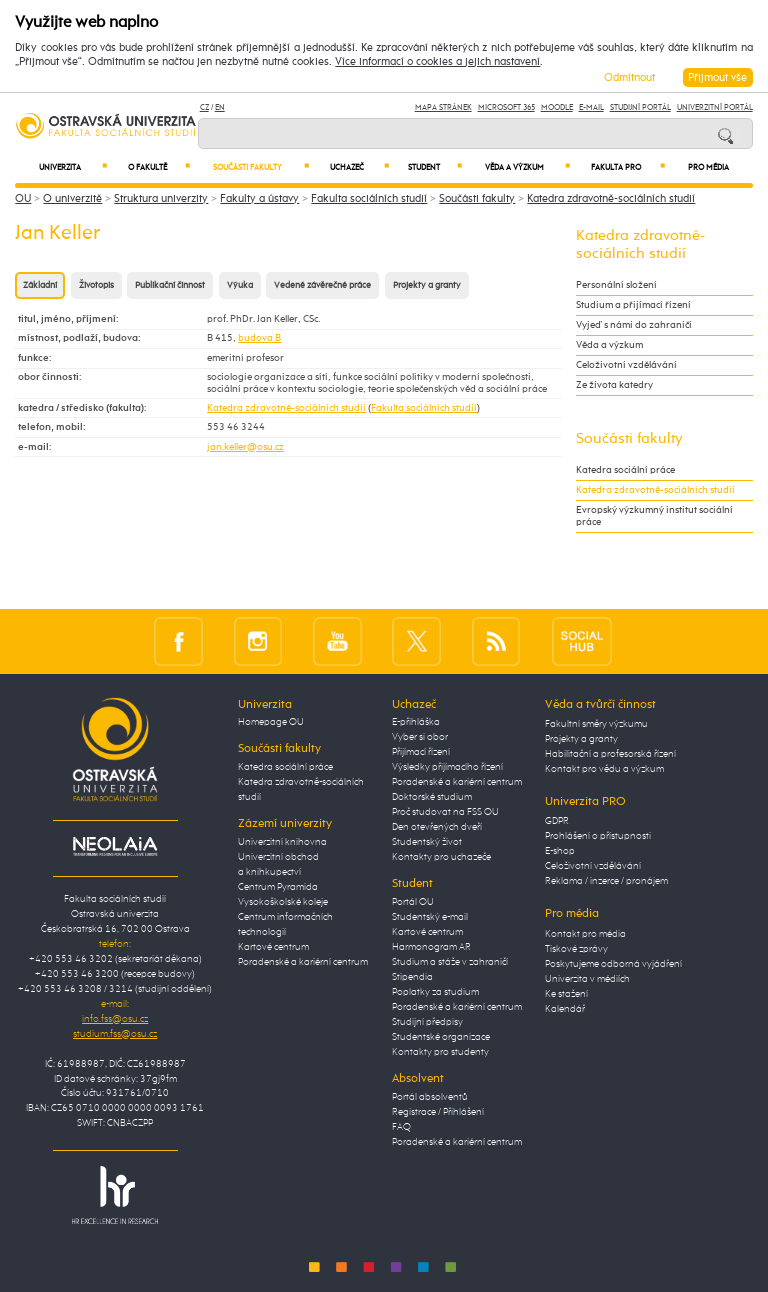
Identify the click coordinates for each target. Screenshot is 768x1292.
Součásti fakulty (260, 167)
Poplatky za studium (435, 992)
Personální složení (616, 285)
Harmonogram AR (431, 947)
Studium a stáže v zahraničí (450, 962)
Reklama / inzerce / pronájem (606, 881)
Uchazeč (359, 167)
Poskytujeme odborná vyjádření (613, 964)
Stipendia (412, 977)
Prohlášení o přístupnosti (598, 836)
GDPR (557, 821)
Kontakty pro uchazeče (441, 857)
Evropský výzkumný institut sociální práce (654, 516)
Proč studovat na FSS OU (445, 812)
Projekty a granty (427, 285)
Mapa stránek (443, 107)
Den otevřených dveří (437, 827)
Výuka (240, 285)
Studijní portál (640, 107)
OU (23, 198)
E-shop (560, 851)
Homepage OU (271, 722)
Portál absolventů (430, 1097)
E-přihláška (416, 722)
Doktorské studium (432, 797)
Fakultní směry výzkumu (596, 724)
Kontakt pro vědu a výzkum (604, 769)
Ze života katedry (614, 385)
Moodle (557, 107)
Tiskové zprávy (576, 949)
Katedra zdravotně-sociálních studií (611, 198)
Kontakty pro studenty (440, 1052)
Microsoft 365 (506, 107)
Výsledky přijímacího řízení (447, 767)
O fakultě (159, 167)
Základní (40, 285)
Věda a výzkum (527, 167)
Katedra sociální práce (625, 470)
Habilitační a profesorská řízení (610, 754)
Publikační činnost (170, 285)
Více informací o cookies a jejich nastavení (437, 62)
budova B (259, 338)
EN (220, 107)
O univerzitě (72, 198)
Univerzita (73, 167)
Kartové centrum (273, 947)
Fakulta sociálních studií (369, 198)
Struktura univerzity (161, 198)
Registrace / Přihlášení (438, 1112)
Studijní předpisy (427, 1022)
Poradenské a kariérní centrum (303, 962)
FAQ (401, 1127)
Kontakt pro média (585, 934)
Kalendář (565, 1009)
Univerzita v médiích (587, 979)
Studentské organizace (441, 1037)
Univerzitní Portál (715, 107)
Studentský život (427, 842)
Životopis (96, 285)
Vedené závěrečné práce (322, 285)
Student (435, 167)
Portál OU (413, 902)
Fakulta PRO (628, 167)
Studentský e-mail (430, 917)
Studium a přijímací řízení (633, 305)
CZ (204, 107)
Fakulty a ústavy (259, 198)
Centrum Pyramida (278, 887)
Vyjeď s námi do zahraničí (634, 325)
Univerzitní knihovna (282, 842)
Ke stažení (566, 994)
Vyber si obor (420, 737)
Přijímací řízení (421, 752)
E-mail (591, 107)
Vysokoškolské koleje (283, 902)
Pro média (708, 168)
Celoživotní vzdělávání (626, 365)
